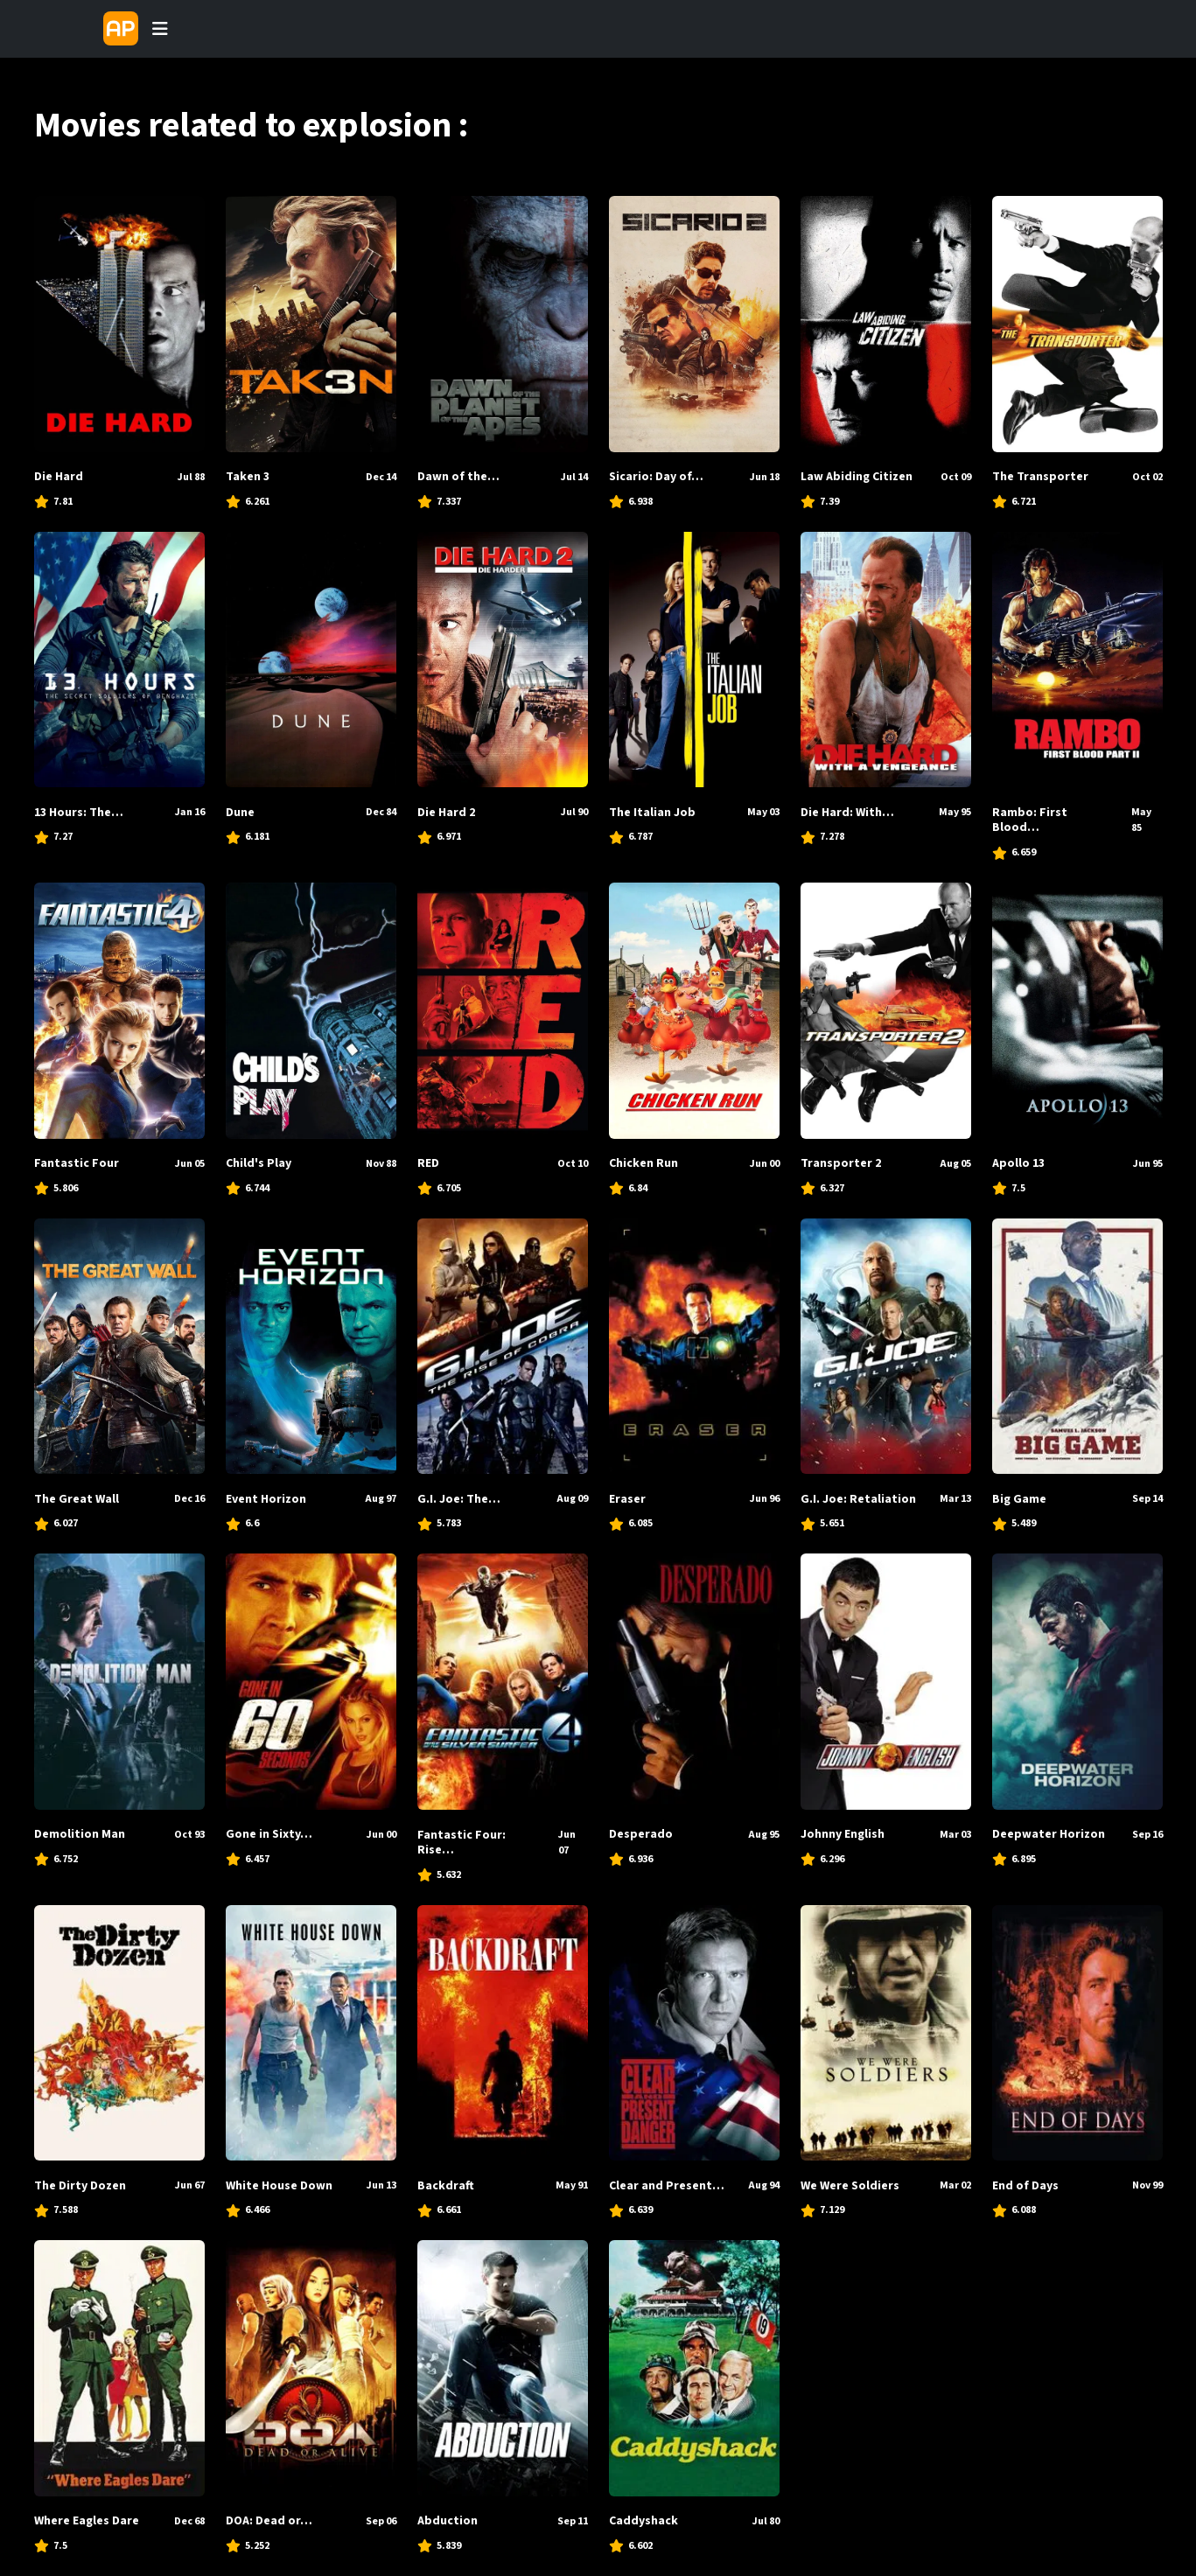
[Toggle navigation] (160, 29)
